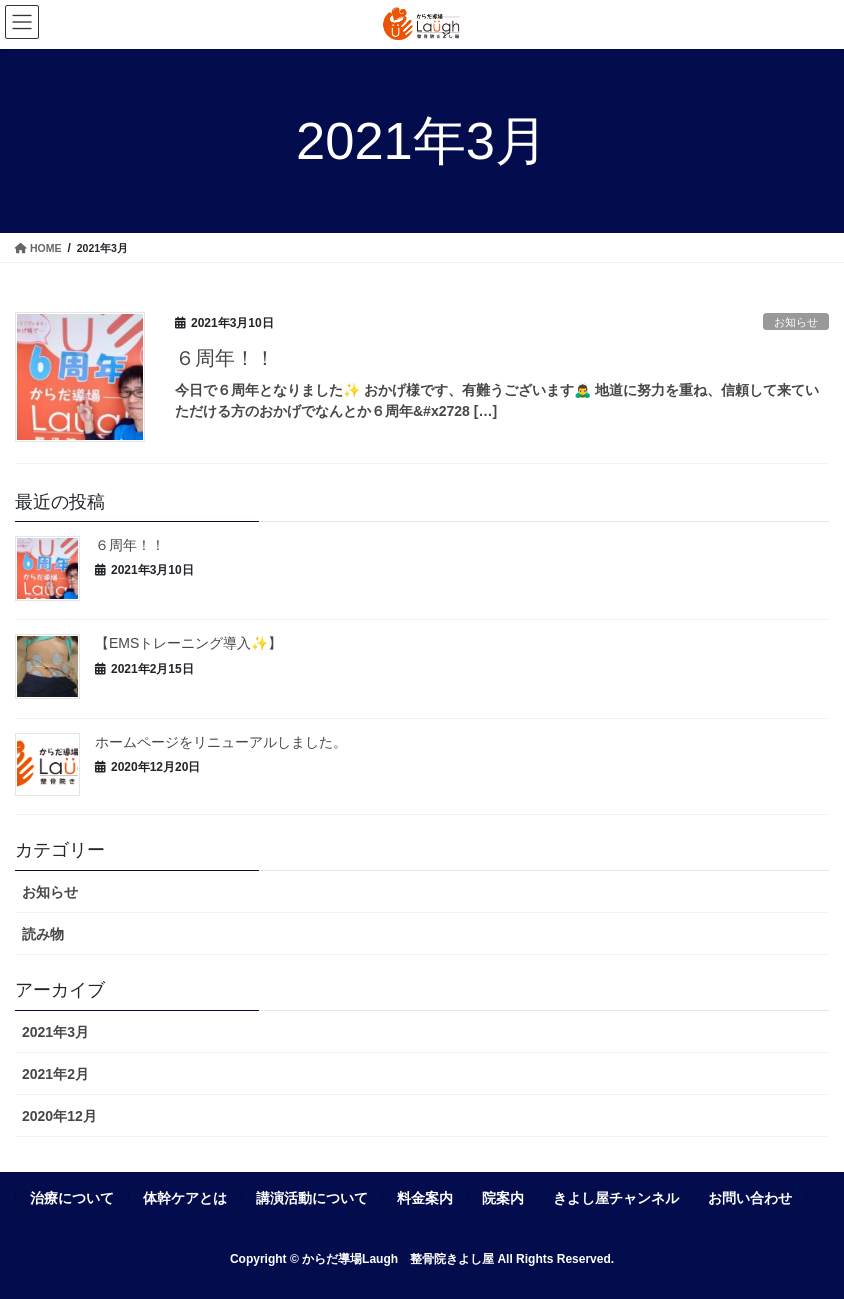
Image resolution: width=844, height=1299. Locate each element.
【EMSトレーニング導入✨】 (188, 643)
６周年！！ (225, 358)
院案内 (503, 1198)
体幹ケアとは (185, 1198)
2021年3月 (55, 1032)
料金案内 (425, 1198)
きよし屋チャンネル (616, 1198)
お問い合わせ (750, 1198)
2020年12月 (59, 1116)
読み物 (43, 934)
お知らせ (796, 322)
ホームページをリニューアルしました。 (221, 742)
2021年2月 (55, 1074)
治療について (72, 1198)
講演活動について (312, 1198)
